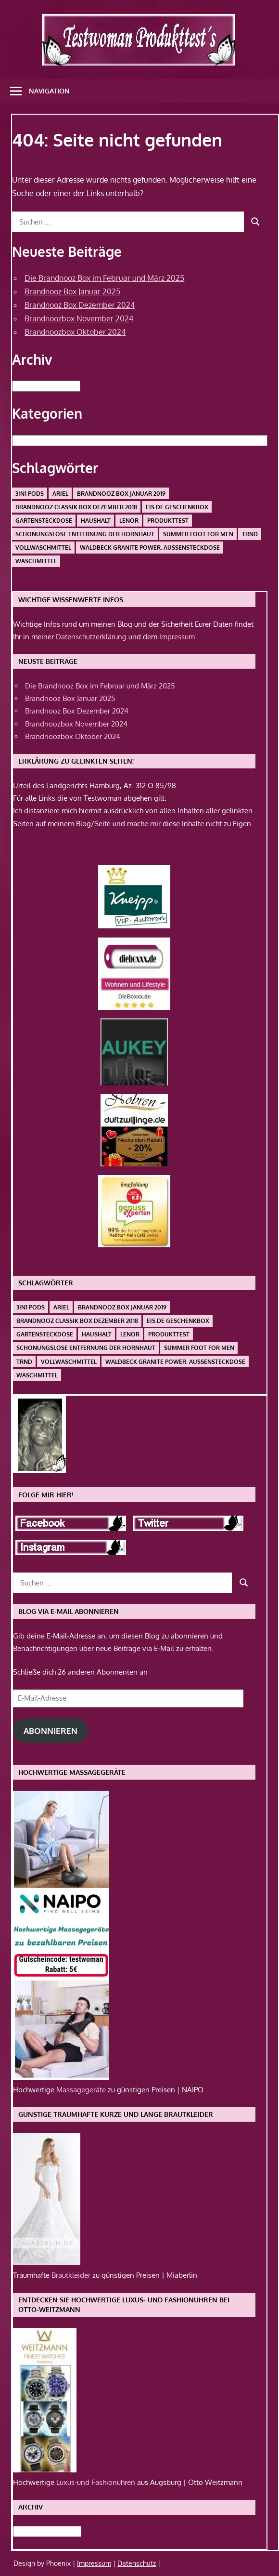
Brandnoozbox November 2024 (79, 318)
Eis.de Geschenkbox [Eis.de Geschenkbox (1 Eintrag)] (177, 507)
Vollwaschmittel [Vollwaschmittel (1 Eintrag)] (43, 547)
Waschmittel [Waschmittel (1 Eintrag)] (36, 561)
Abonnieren (50, 1731)
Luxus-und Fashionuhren (96, 2482)
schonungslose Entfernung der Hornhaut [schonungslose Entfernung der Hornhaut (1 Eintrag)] (84, 534)
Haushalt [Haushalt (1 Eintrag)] (96, 520)
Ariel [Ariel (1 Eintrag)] (60, 493)
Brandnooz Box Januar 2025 (72, 291)
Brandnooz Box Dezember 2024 (80, 305)
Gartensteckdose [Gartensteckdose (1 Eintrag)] (43, 520)
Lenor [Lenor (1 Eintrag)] (129, 520)
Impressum (177, 636)
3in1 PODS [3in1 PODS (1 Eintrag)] (29, 493)
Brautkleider (71, 2275)
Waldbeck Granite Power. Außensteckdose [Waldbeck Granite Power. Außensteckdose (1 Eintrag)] (150, 547)
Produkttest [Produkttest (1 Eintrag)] (168, 520)
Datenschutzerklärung (91, 636)
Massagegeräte (82, 2089)
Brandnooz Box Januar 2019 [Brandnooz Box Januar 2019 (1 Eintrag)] (121, 493)
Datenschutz (136, 2563)
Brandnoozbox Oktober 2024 (75, 332)
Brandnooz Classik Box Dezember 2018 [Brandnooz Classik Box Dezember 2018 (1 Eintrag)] (76, 507)
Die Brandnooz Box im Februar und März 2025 (104, 278)
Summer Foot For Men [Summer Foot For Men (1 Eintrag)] (198, 534)
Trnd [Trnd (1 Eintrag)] (250, 534)
